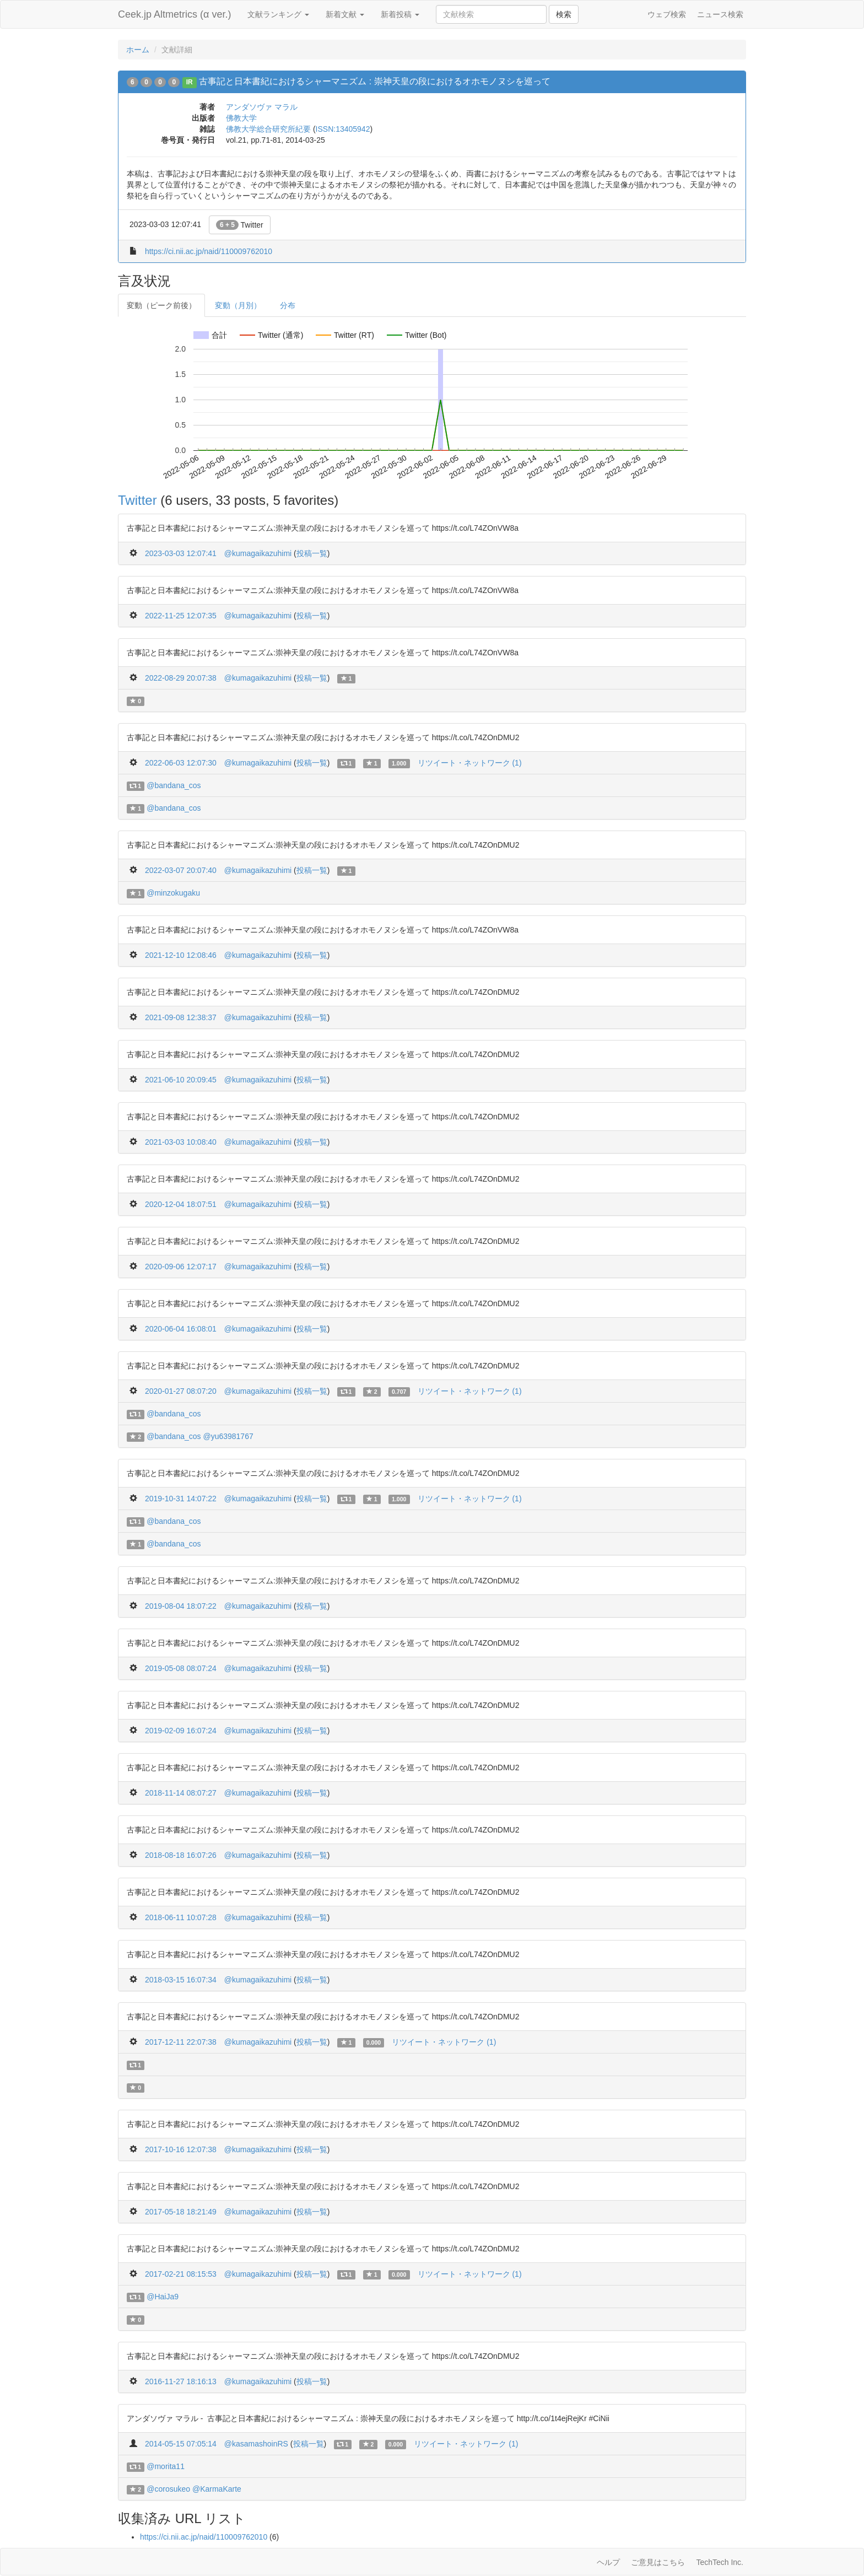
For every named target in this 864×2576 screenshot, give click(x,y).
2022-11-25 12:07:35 (181, 615)
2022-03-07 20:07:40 (181, 870)
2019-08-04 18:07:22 (181, 1606)
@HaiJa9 (163, 2296)
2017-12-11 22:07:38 (181, 2042)
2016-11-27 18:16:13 (181, 2381)
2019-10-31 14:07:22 (181, 1498)
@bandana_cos (174, 785)
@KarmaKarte (216, 2489)
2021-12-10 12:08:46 (181, 955)
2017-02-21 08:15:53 (181, 2274)
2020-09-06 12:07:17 (181, 1266)
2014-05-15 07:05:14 (181, 2443)
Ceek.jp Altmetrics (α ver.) (174, 14)
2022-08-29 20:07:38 (181, 677)
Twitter (239, 225)
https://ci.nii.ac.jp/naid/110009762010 (208, 251)
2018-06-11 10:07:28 (181, 1917)
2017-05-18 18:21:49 (181, 2211)
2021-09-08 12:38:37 (181, 1017)
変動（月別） (238, 305)
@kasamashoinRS (256, 2443)
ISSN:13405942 (343, 129)
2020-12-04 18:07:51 (181, 1204)
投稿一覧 (311, 553)
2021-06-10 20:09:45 (181, 1079)
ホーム (137, 49)
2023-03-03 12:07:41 (181, 553)
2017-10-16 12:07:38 (181, 2149)
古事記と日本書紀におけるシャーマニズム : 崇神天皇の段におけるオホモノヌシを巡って (374, 81)
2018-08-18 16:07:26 (181, 1855)
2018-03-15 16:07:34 (181, 1979)
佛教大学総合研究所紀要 (268, 129)
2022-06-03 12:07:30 (181, 762)
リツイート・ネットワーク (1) (470, 762)
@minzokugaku (173, 892)
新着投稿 (400, 14)
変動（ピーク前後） (161, 305)
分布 (287, 305)
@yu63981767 (228, 1436)
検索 (563, 14)
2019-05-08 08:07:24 (181, 1668)
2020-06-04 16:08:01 (181, 1328)
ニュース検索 (720, 14)
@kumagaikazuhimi (257, 553)
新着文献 (345, 14)
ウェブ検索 (666, 14)
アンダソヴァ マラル (262, 107)
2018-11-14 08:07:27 (181, 1792)
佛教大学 (241, 118)
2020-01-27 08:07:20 (181, 1391)
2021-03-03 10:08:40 (181, 1142)
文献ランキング (278, 14)
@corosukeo (168, 2489)
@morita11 (166, 2466)
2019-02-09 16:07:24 (181, 1730)
